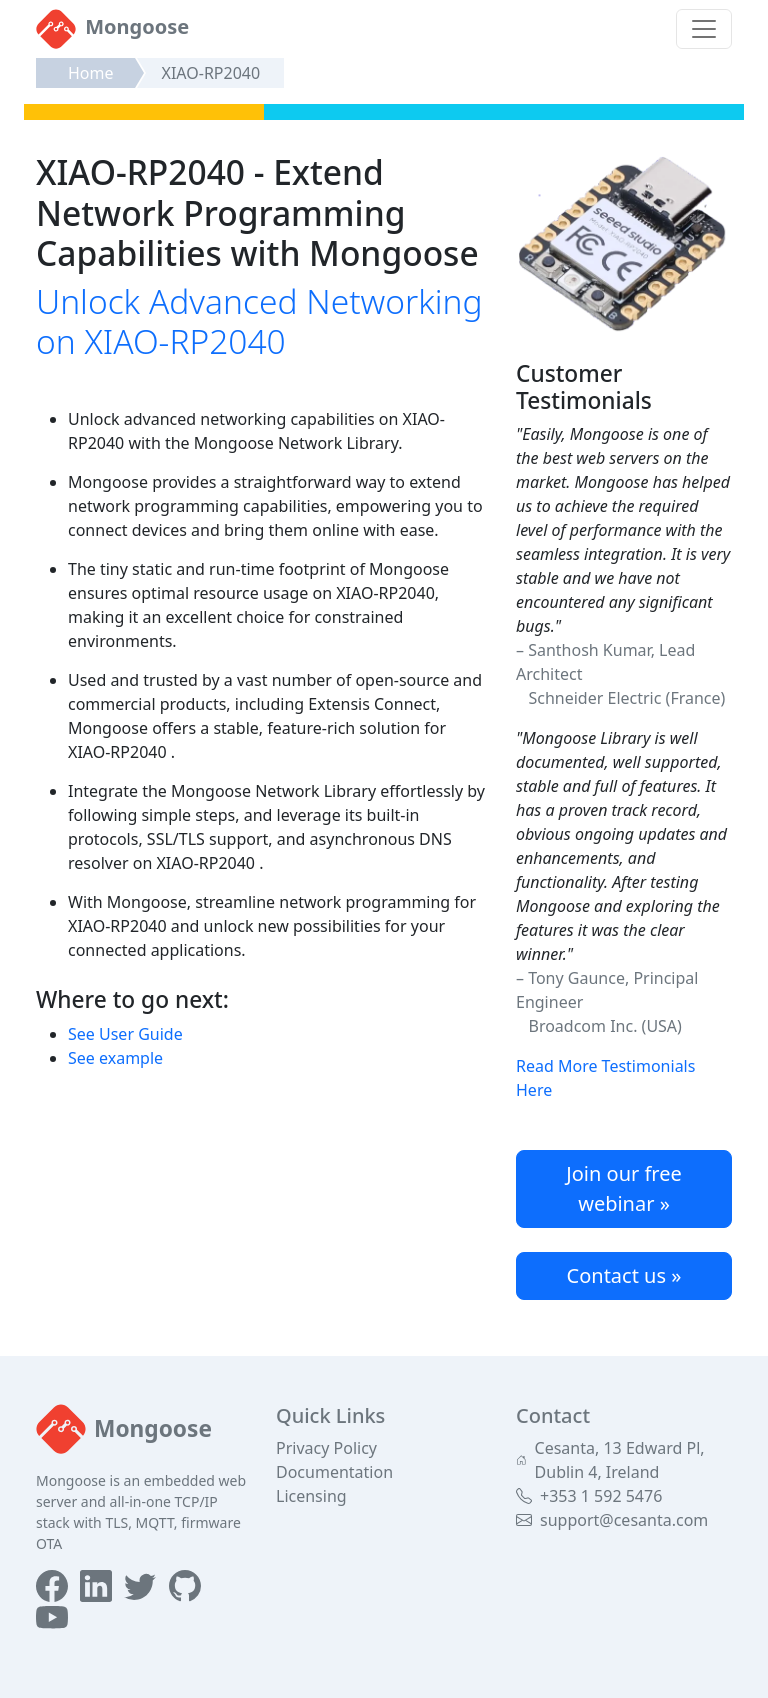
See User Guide (125, 1034)
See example (115, 1058)
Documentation (334, 1472)
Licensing (311, 1496)
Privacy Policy (326, 1448)
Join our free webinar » (624, 1188)
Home (91, 73)
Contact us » (624, 1275)
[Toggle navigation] (704, 29)
